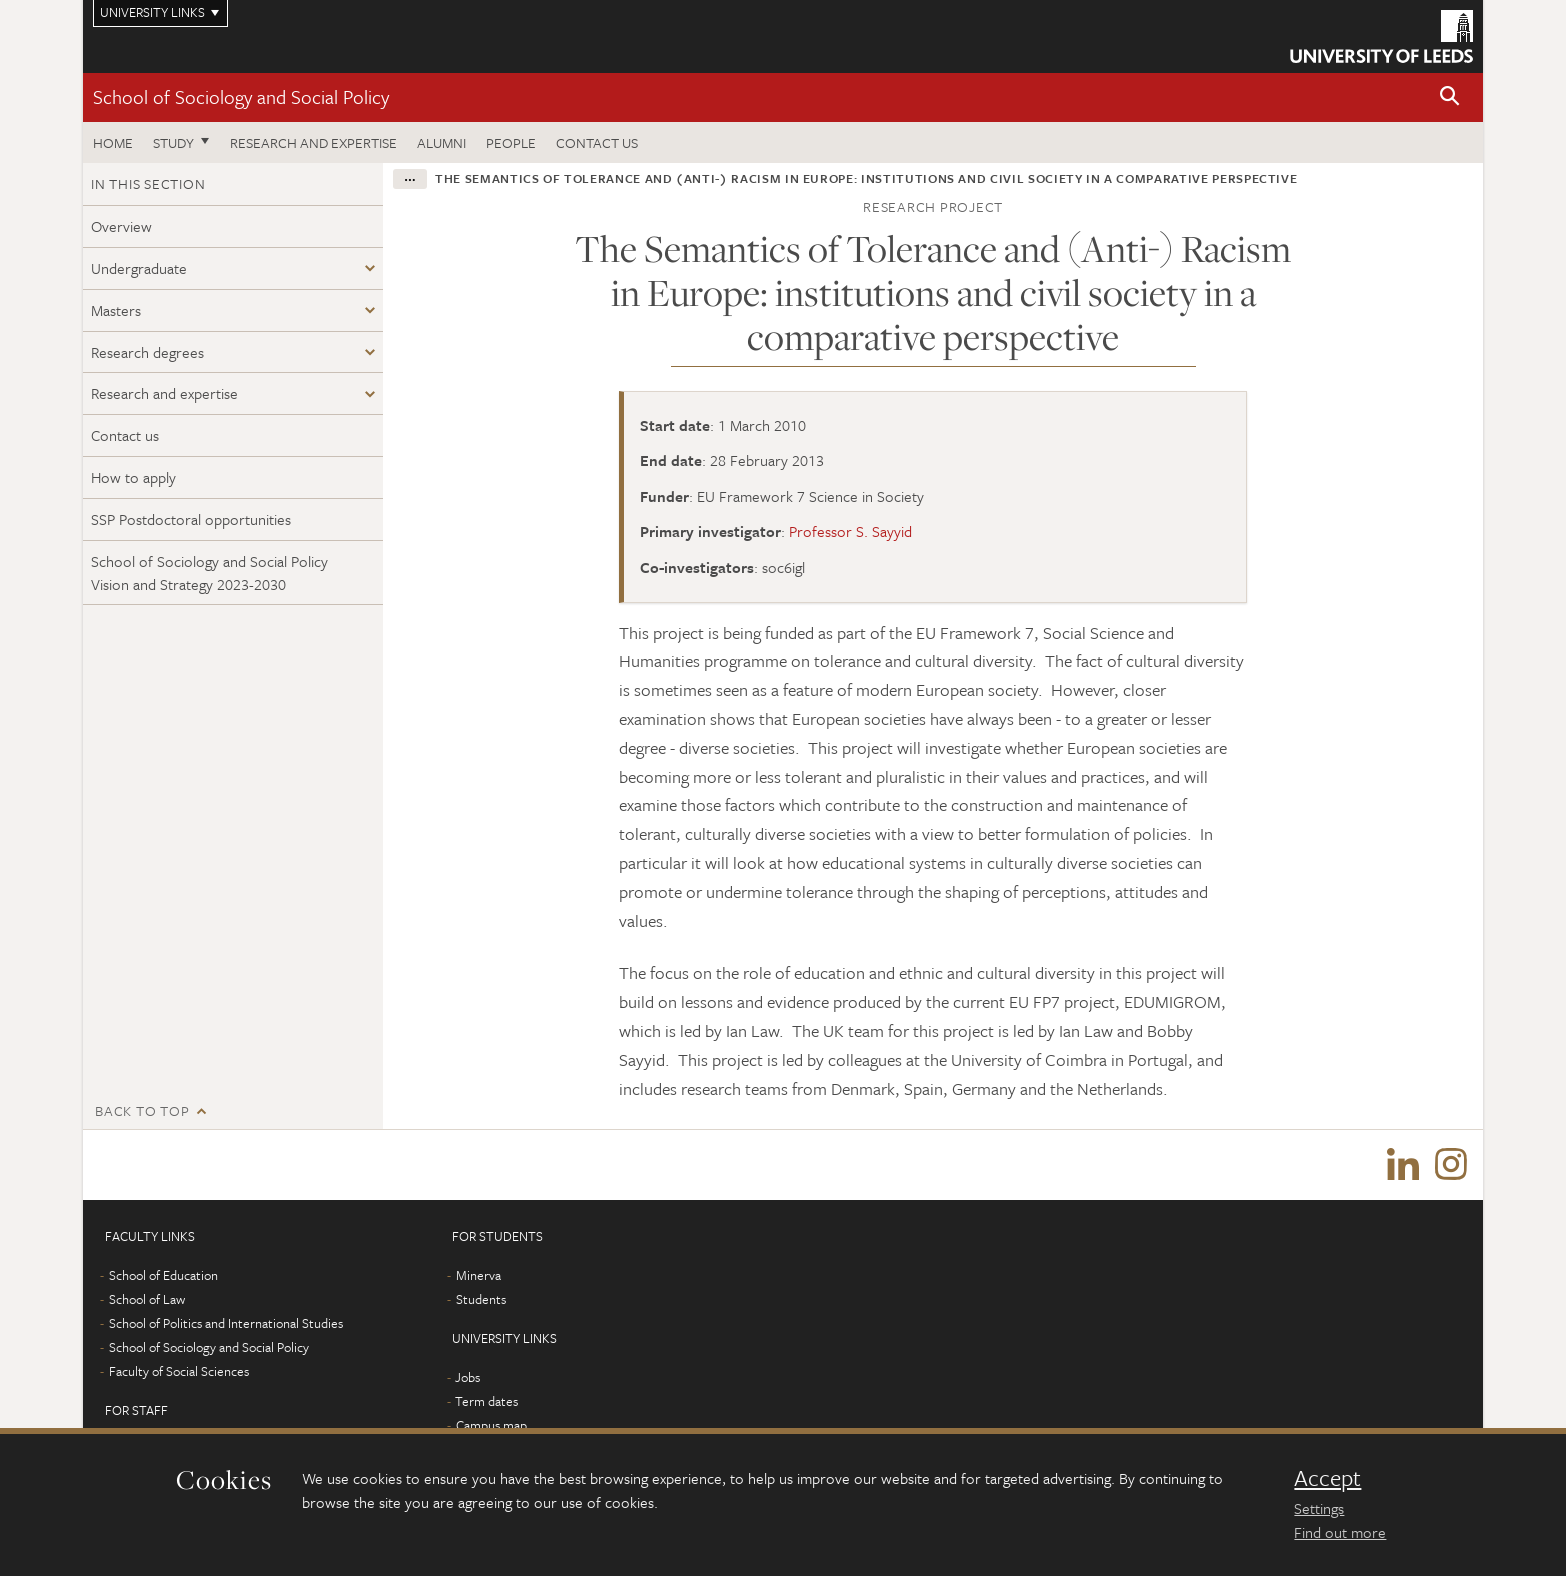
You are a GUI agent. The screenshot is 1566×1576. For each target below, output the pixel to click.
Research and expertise (313, 142)
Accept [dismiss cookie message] (1327, 1478)
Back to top (142, 1110)
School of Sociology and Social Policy (241, 96)
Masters (116, 310)
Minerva (478, 1275)
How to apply (133, 477)
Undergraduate (139, 268)
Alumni (441, 142)
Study (173, 142)
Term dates (486, 1401)
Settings (1319, 1508)
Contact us (597, 142)
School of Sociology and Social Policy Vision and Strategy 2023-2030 (209, 572)
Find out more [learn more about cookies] (1340, 1532)
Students (481, 1299)
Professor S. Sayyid (850, 531)
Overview (121, 226)
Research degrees (147, 352)
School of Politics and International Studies (226, 1323)
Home (113, 142)
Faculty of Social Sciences (179, 1371)
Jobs (467, 1377)
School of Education (163, 1275)
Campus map (491, 1425)
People (511, 142)
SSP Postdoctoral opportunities (191, 519)
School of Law (147, 1299)
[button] (1450, 97)
